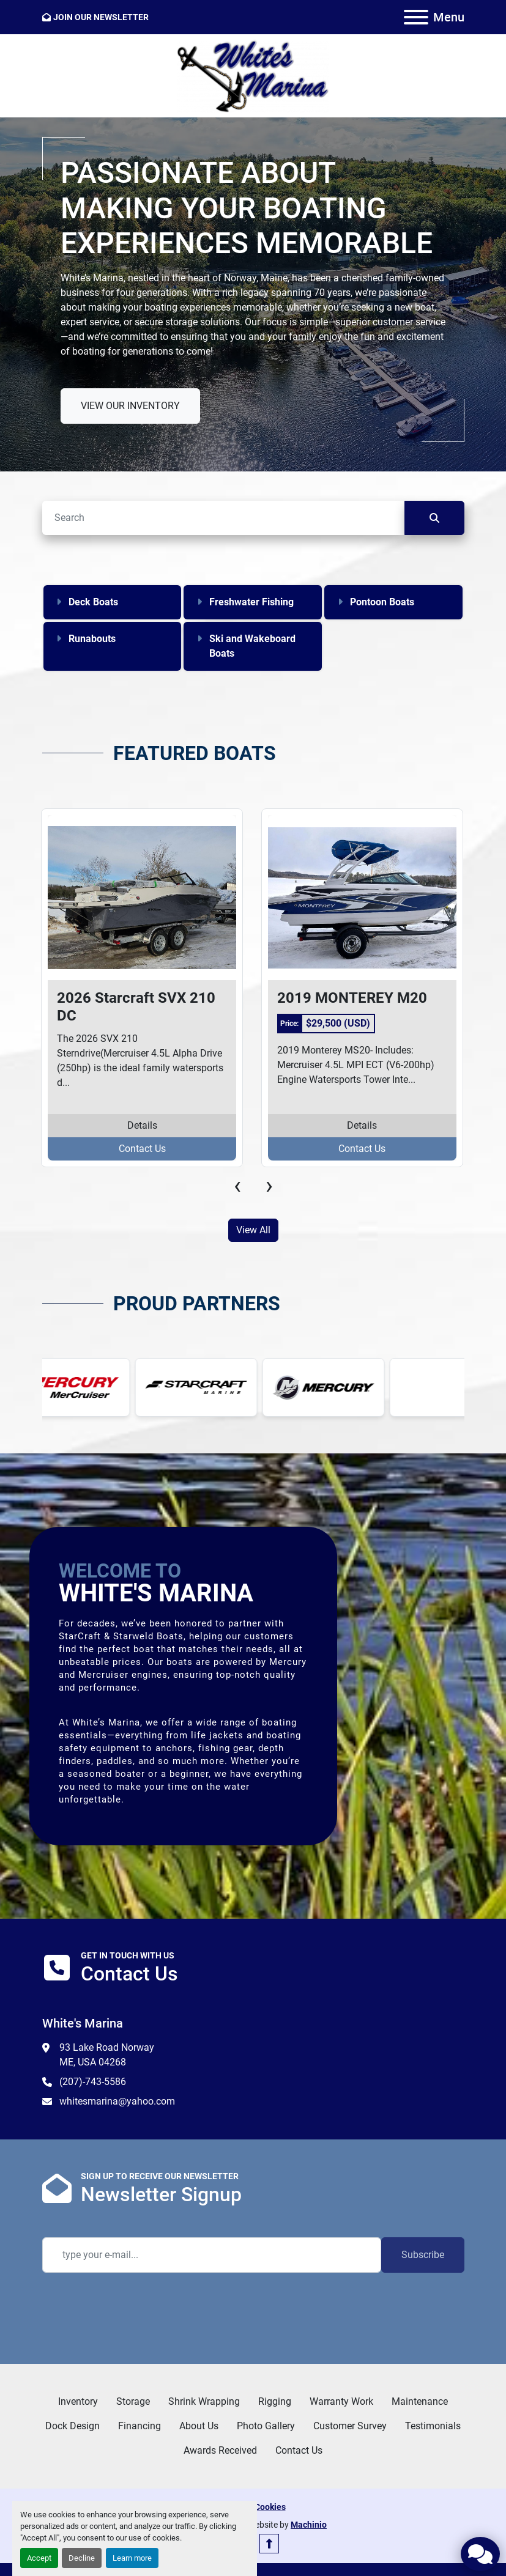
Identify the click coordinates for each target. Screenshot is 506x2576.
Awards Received (220, 2450)
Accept (39, 2558)
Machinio (309, 2525)
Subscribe (422, 2254)
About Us (198, 2426)
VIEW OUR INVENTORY (130, 405)
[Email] (211, 2255)
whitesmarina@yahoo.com (117, 2101)
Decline (82, 2558)
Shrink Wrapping (204, 2401)
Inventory (78, 2401)
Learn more (132, 2558)
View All (253, 1230)
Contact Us (142, 1148)
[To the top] (269, 2543)
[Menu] (416, 17)
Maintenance (420, 2401)
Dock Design (72, 2426)
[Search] (223, 518)
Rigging (274, 2401)
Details (142, 1125)
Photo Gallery (266, 2426)
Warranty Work (341, 2401)
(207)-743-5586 (92, 2081)
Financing (139, 2426)
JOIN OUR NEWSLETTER (101, 17)
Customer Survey (350, 2426)
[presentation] (237, 1185)
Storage (133, 2401)
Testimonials (433, 2426)
